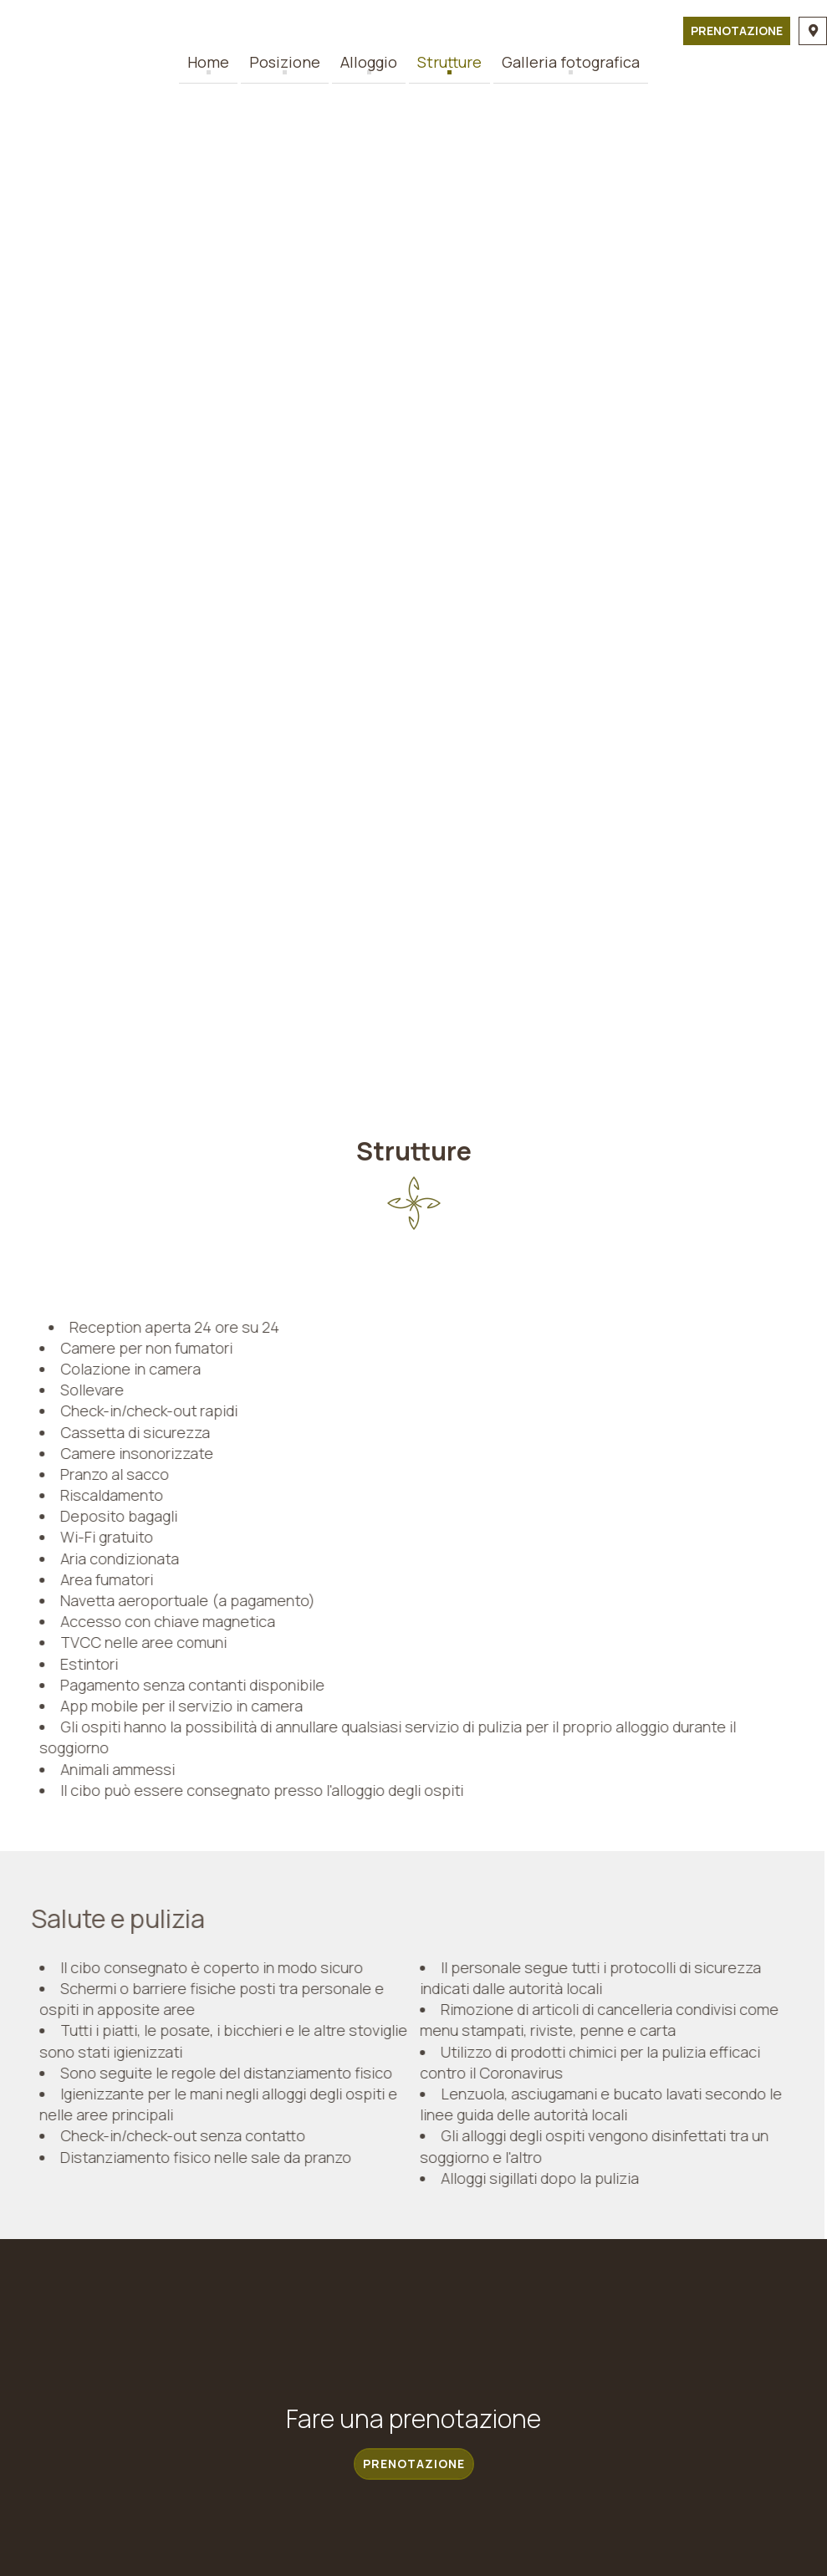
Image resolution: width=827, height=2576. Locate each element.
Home (208, 62)
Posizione (284, 62)
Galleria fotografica (571, 62)
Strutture (449, 62)
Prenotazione (737, 30)
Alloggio (368, 62)
